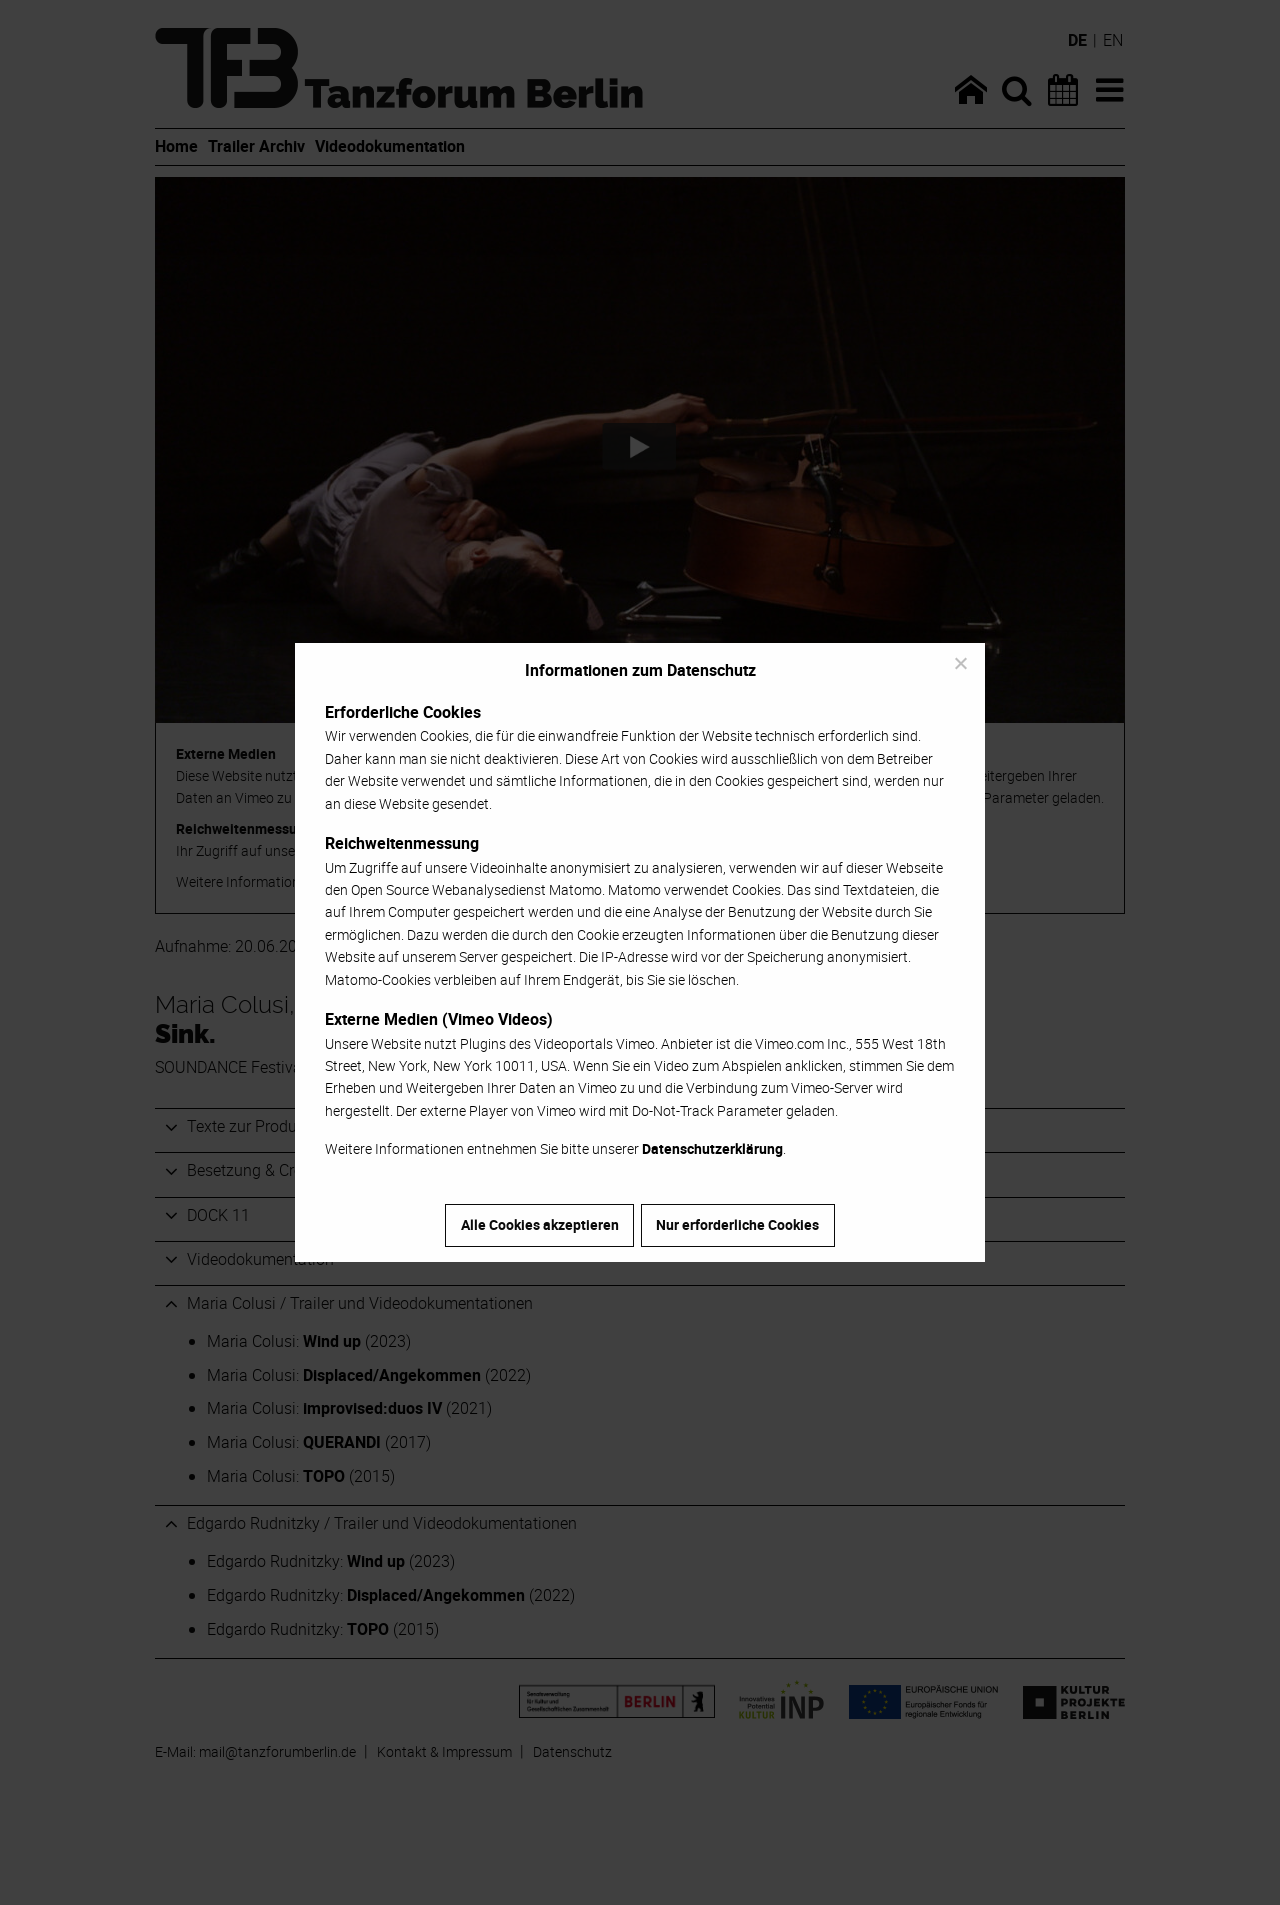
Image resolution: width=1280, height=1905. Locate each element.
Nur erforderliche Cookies (737, 1224)
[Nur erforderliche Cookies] (960, 663)
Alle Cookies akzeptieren (540, 1224)
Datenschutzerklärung (712, 1148)
